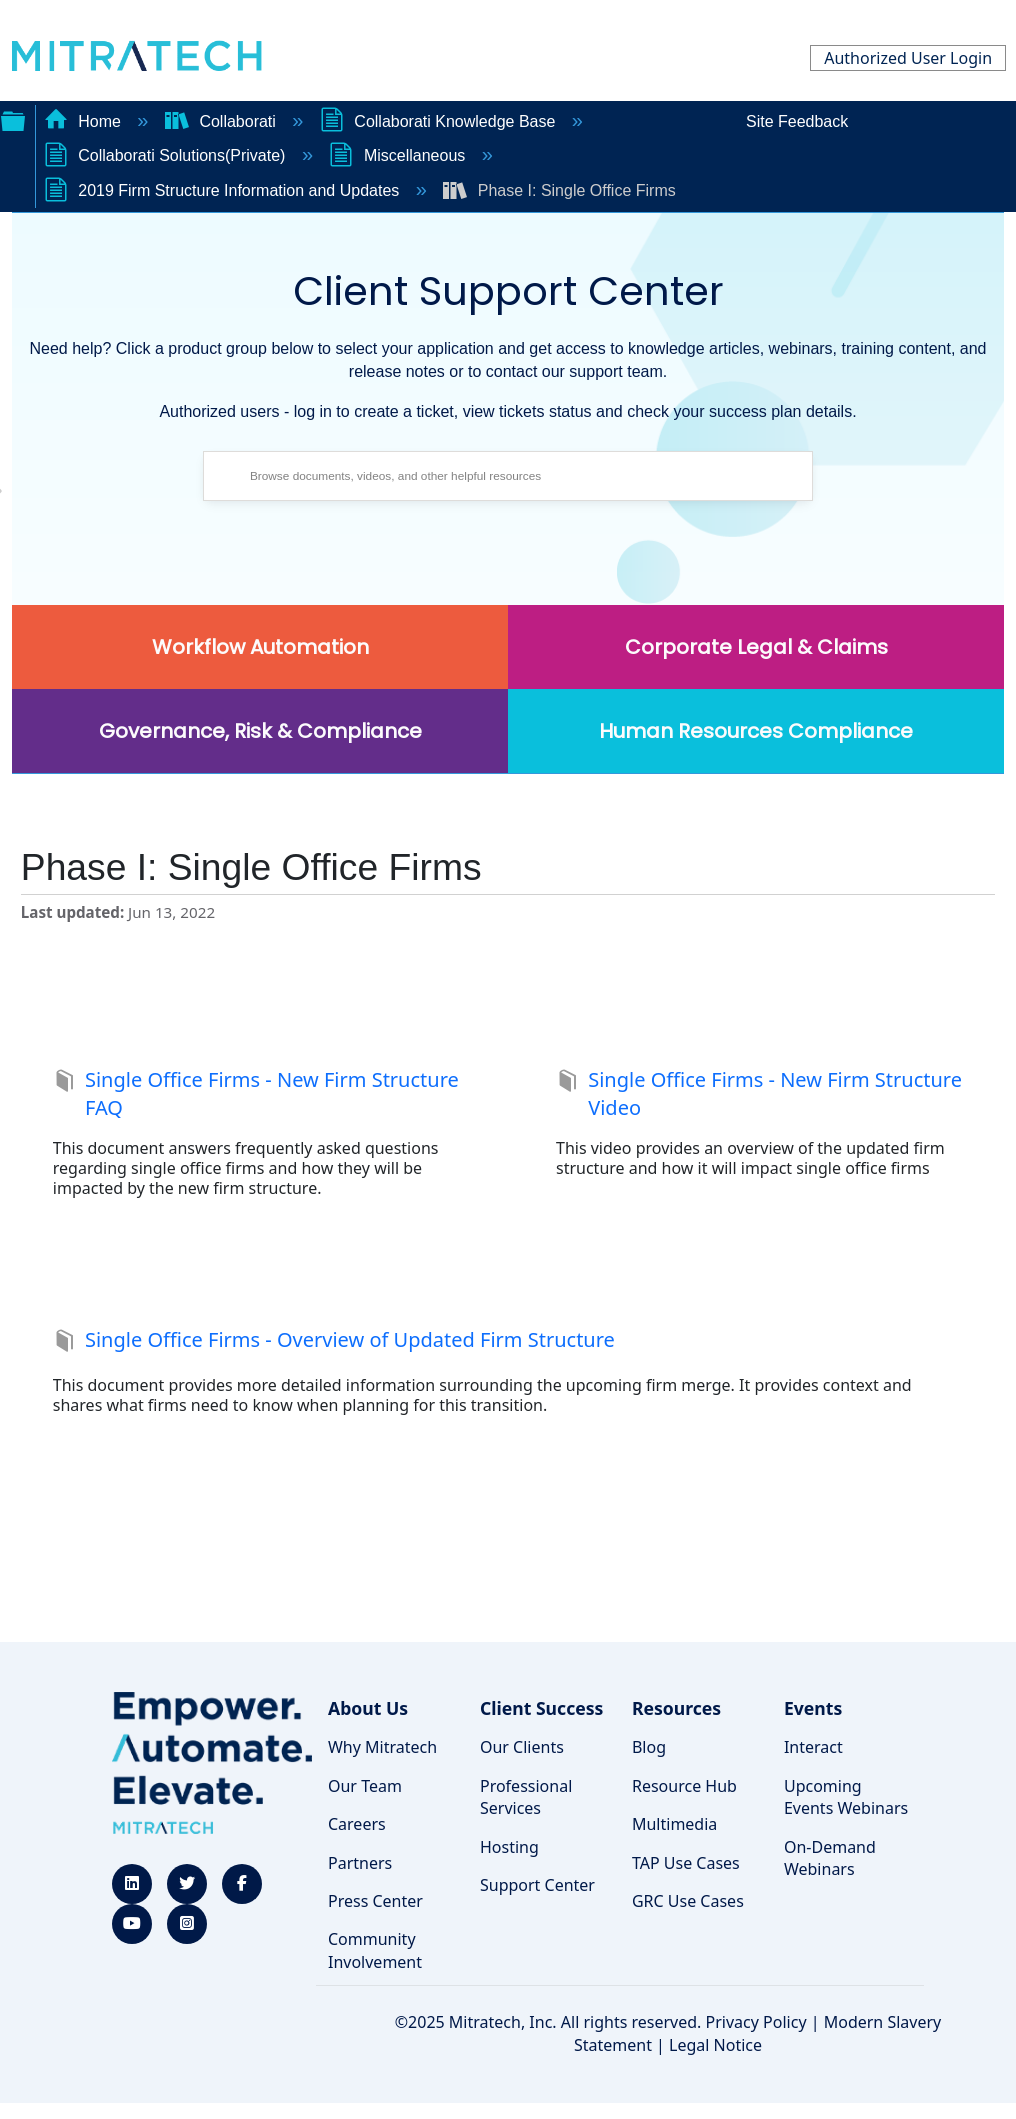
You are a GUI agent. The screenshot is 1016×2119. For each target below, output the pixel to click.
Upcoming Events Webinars (846, 1797)
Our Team (365, 1786)
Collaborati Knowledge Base (440, 121)
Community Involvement (375, 1950)
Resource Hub (684, 1786)
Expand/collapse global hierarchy (13, 119)
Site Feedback (797, 121)
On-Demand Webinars (830, 1858)
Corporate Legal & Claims (756, 647)
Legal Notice (715, 2045)
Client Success (541, 1708)
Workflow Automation (260, 647)
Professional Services (526, 1797)
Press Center (375, 1901)
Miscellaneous (399, 155)
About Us (368, 1708)
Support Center (537, 1885)
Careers (357, 1824)
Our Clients (522, 1747)
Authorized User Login (908, 58)
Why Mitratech (382, 1747)
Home (85, 121)
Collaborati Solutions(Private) (167, 155)
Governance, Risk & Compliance (260, 731)
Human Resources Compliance (756, 731)
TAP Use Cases (686, 1863)
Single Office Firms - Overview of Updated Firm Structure (334, 1342)
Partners (360, 1863)
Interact (813, 1747)
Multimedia (674, 1824)
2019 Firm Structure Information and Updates (224, 190)
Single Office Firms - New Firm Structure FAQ (256, 1094)
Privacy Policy (756, 2022)
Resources (676, 1708)
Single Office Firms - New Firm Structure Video (759, 1094)
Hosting (509, 1847)
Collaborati (222, 121)
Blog (649, 1747)
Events (813, 1708)
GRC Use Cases (688, 1901)
